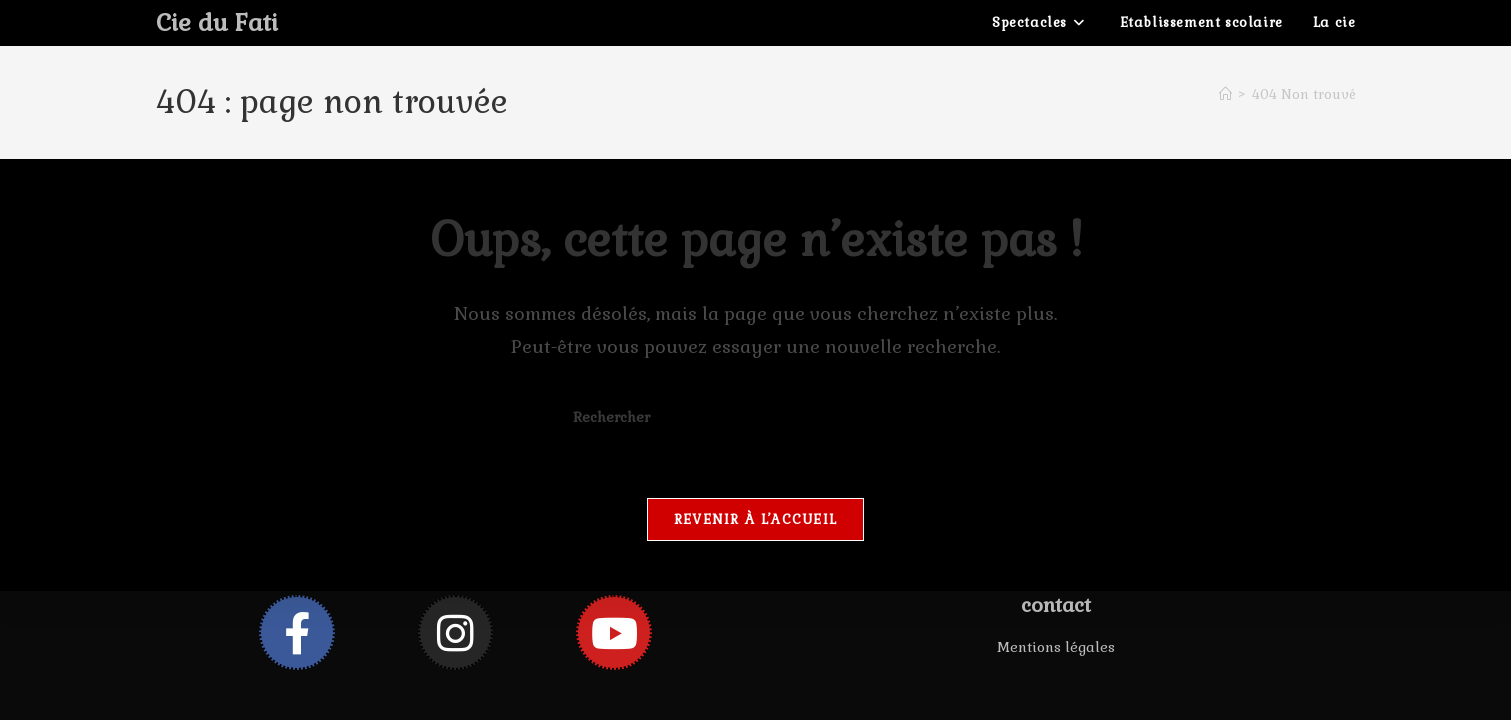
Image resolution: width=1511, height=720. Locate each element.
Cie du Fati (217, 22)
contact (1056, 605)
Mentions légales (1056, 647)
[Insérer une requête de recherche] (756, 418)
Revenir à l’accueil (756, 519)
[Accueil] (1225, 94)
